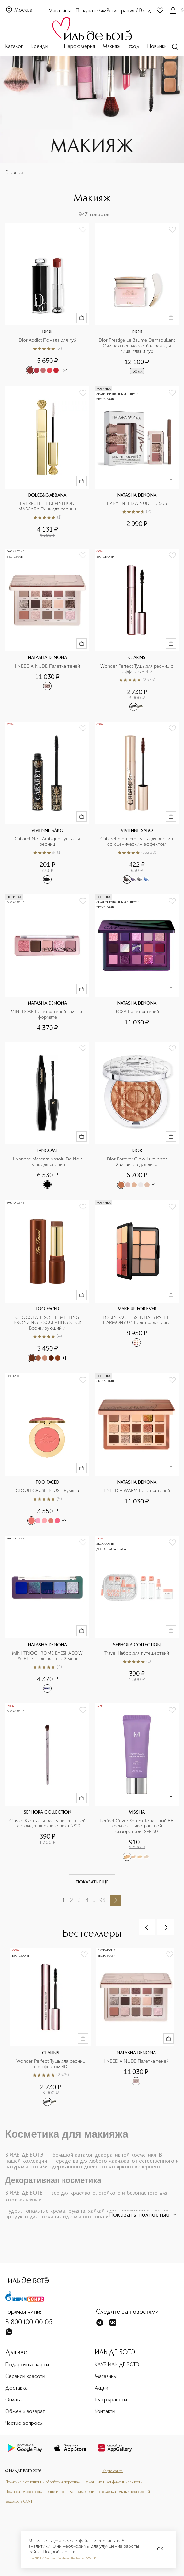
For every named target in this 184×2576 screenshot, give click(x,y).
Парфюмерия (79, 46)
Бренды (39, 46)
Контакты (105, 2411)
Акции (101, 2388)
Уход (134, 46)
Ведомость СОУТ (18, 2502)
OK (160, 2549)
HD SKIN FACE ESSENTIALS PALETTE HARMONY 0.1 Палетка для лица (137, 1320)
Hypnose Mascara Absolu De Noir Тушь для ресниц (48, 1162)
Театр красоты (111, 2400)
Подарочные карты (27, 2365)
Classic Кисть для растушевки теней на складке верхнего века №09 (47, 1823)
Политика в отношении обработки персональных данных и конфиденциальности (74, 2482)
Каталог (14, 46)
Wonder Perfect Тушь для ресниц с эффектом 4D (137, 669)
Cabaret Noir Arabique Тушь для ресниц (48, 841)
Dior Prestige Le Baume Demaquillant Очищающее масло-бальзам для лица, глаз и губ (137, 346)
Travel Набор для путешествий (136, 1653)
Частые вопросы (24, 2423)
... (95, 1900)
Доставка (16, 2388)
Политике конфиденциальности (63, 2557)
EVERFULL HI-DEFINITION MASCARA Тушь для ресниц (47, 506)
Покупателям (91, 11)
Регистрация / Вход (129, 11)
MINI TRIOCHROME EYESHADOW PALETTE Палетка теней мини (48, 1656)
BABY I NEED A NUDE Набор (137, 503)
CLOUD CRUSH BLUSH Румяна (47, 1490)
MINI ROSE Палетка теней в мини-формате (47, 1014)
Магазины (59, 11)
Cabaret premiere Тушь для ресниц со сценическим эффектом (137, 841)
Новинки (157, 46)
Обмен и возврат (25, 2411)
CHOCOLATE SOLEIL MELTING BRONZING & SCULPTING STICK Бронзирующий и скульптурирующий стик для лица (47, 1323)
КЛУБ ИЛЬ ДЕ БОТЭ (117, 2365)
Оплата (13, 2400)
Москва (18, 10)
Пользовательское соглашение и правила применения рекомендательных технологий (77, 2492)
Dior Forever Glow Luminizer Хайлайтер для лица (137, 1162)
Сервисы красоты (25, 2376)
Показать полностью (143, 2214)
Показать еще (92, 1882)
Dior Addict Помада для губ (47, 340)
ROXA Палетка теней (136, 1011)
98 (102, 1900)
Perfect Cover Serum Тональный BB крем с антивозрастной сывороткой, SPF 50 (137, 1826)
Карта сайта (112, 2471)
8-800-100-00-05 (28, 2322)
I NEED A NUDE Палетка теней (47, 666)
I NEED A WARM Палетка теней (137, 1490)
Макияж (112, 46)
